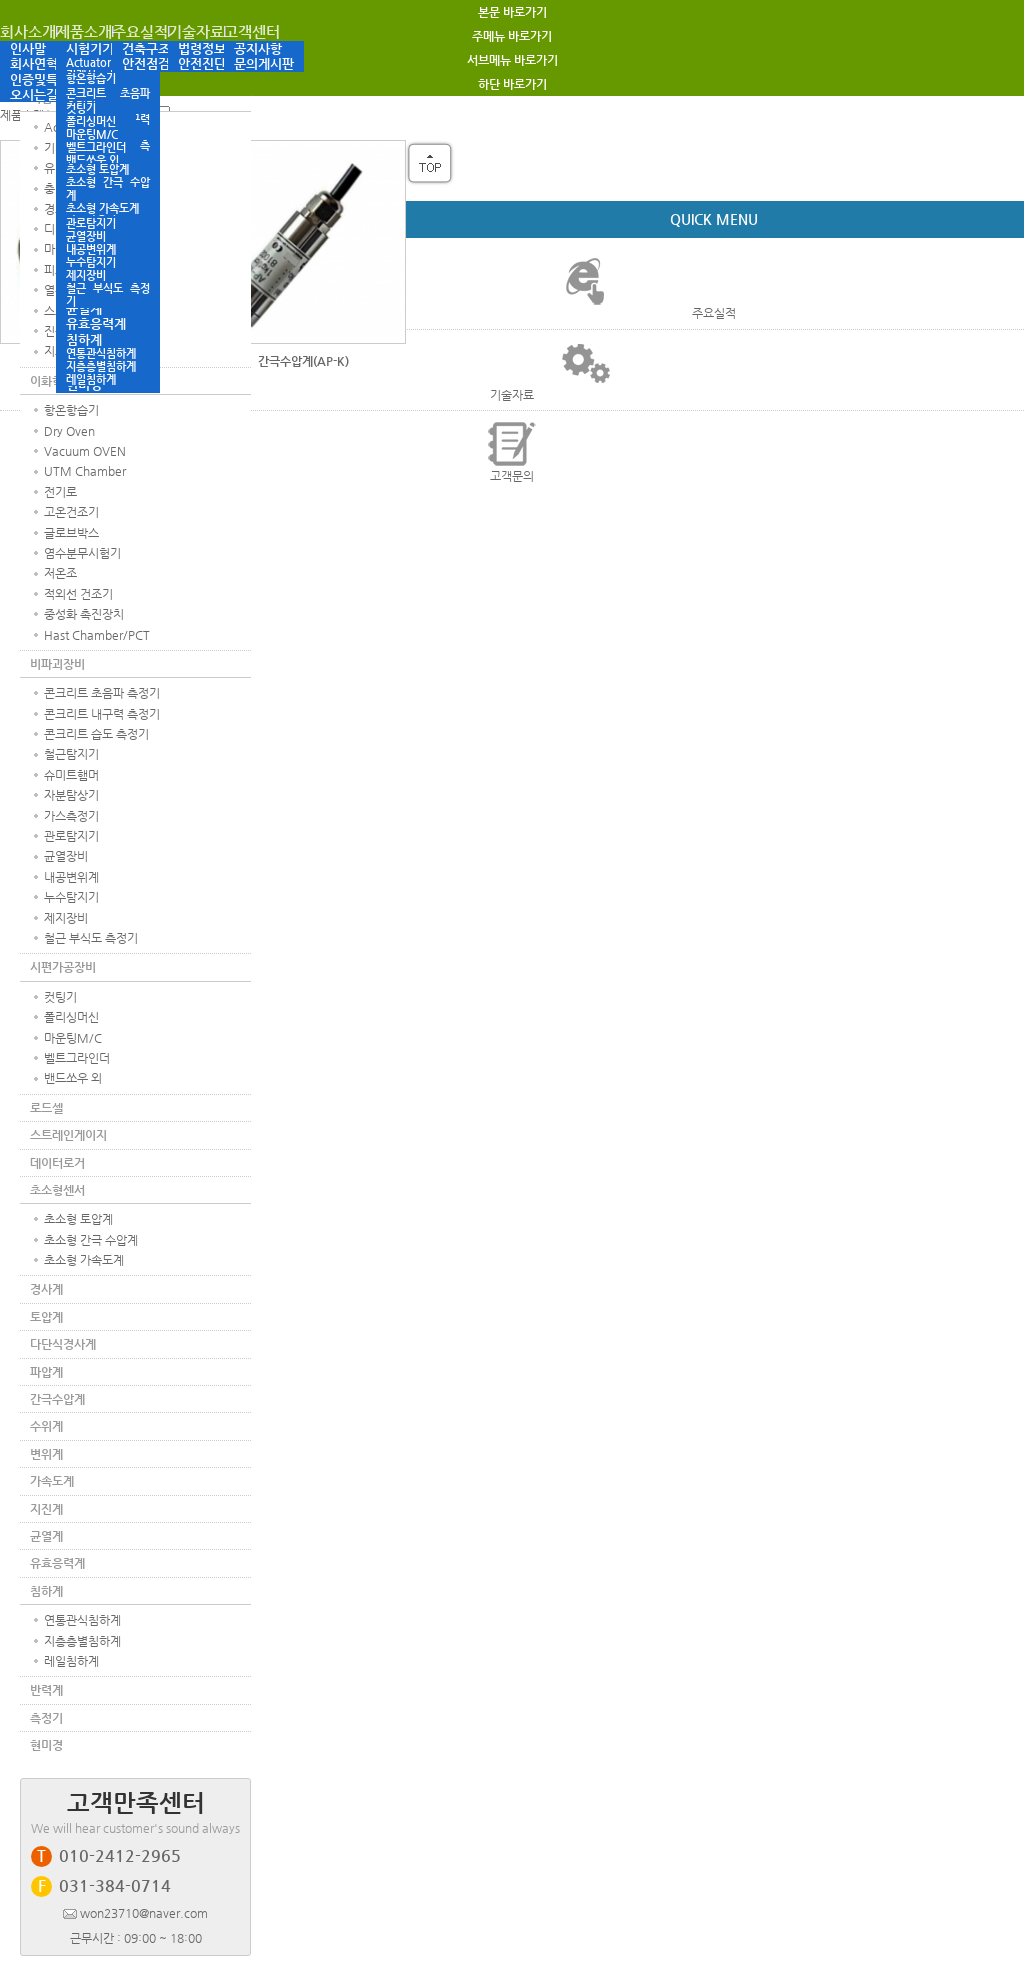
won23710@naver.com (135, 1913)
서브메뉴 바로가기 (512, 60)
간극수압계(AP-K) (303, 361)
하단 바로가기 (512, 84)
